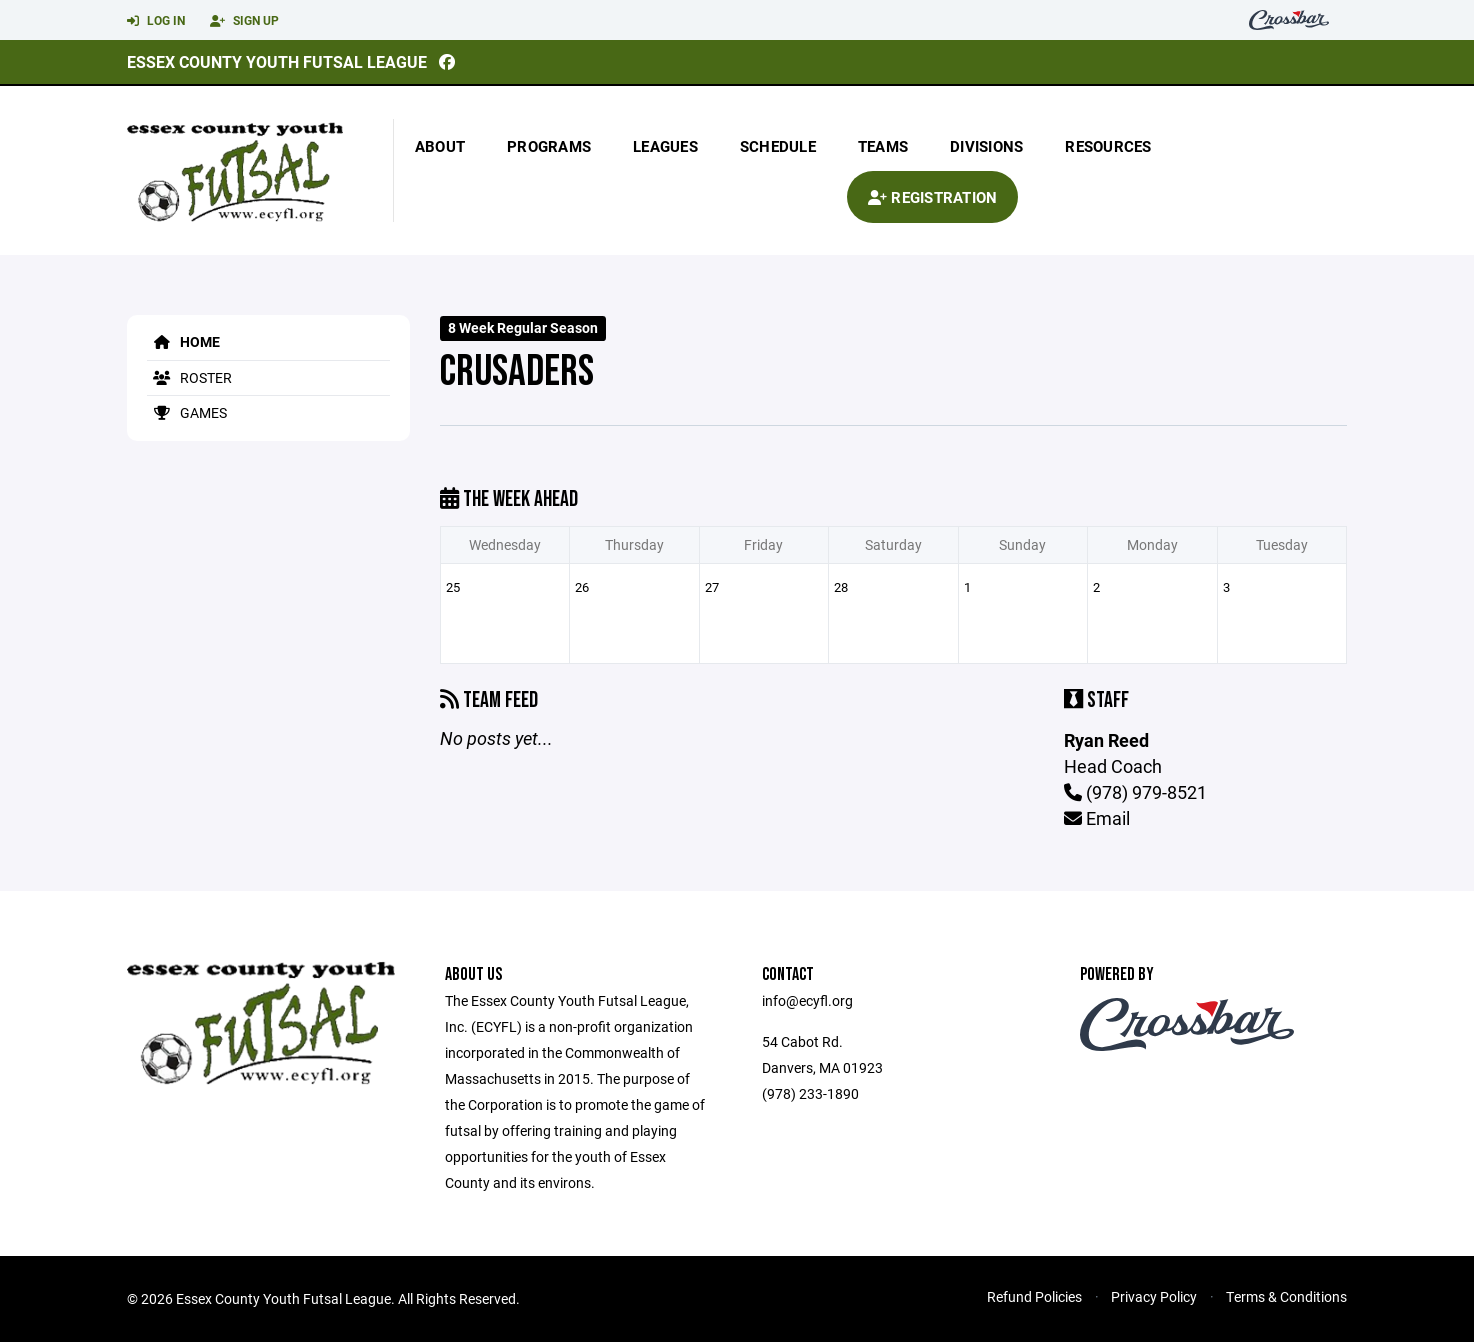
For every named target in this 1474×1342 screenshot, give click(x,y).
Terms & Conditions (1286, 1296)
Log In (156, 21)
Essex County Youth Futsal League (277, 61)
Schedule (778, 146)
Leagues (665, 146)
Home (183, 341)
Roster (189, 377)
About (440, 146)
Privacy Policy (1154, 1296)
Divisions (986, 146)
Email (1097, 818)
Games (187, 412)
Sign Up (244, 21)
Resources (1108, 146)
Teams (883, 146)
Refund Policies (1034, 1296)
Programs (549, 146)
